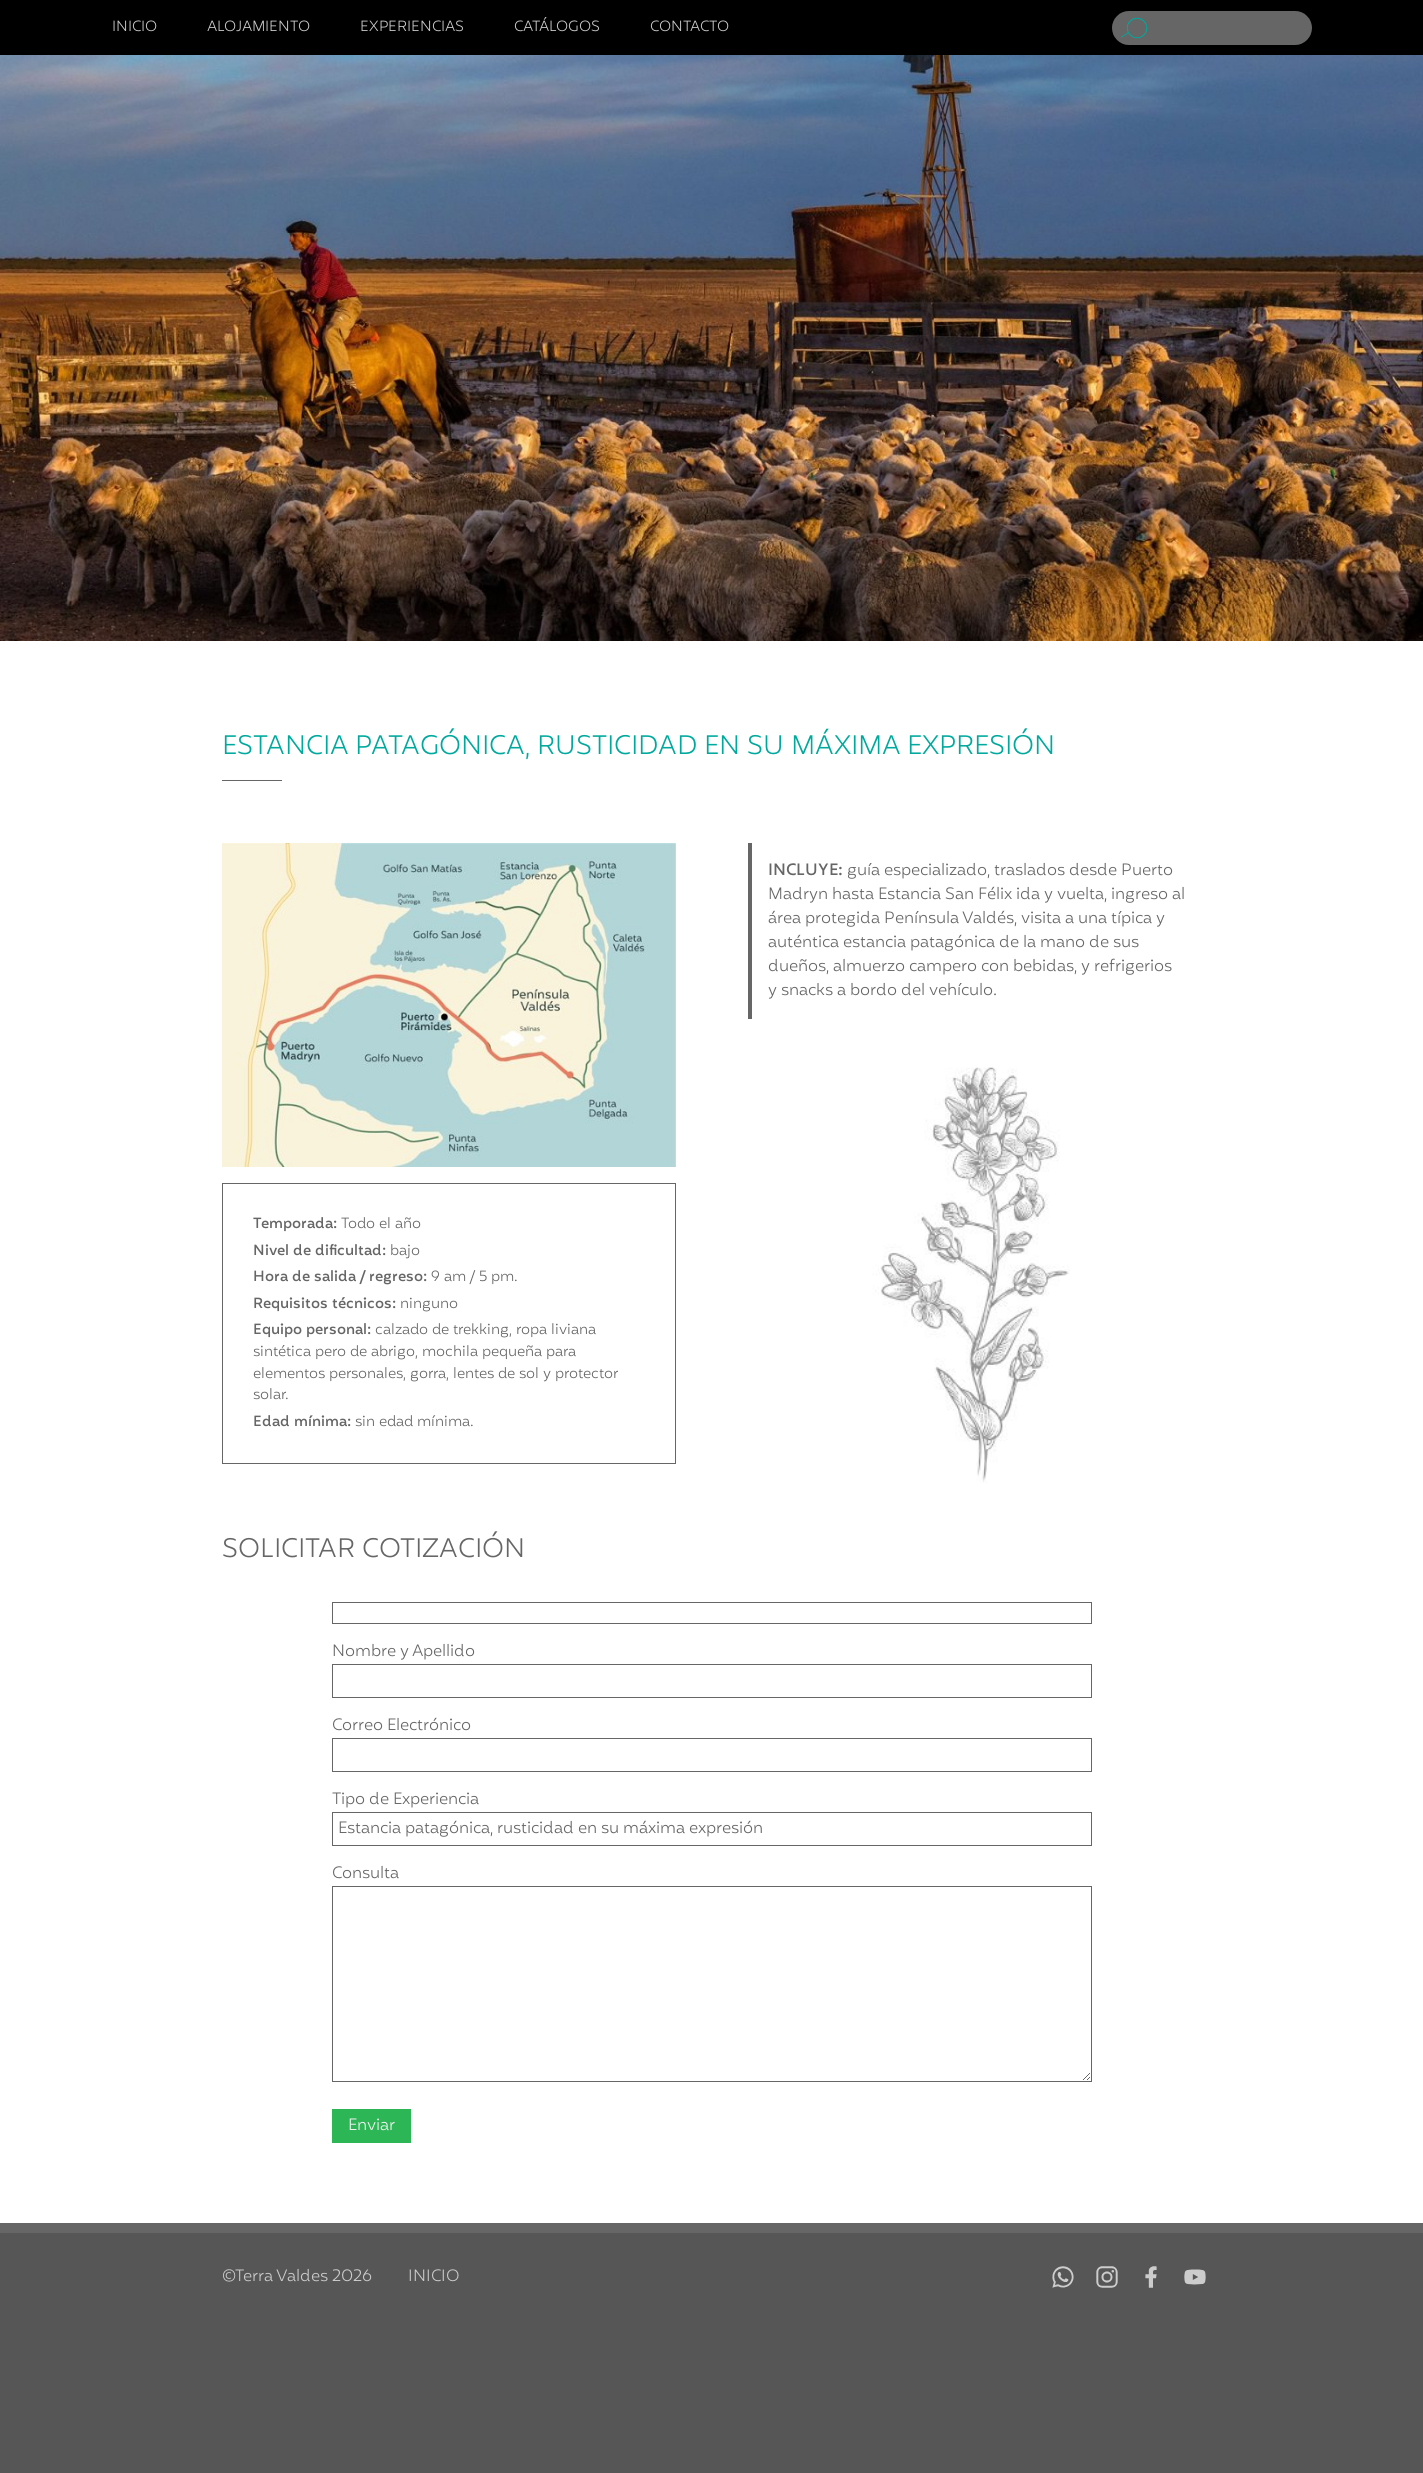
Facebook (1151, 2277)
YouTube (1195, 2277)
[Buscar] (1233, 28)
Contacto (689, 28)
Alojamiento (258, 28)
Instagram (1107, 2277)
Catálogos (557, 28)
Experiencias (412, 28)
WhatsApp (1063, 2277)
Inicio (134, 28)
